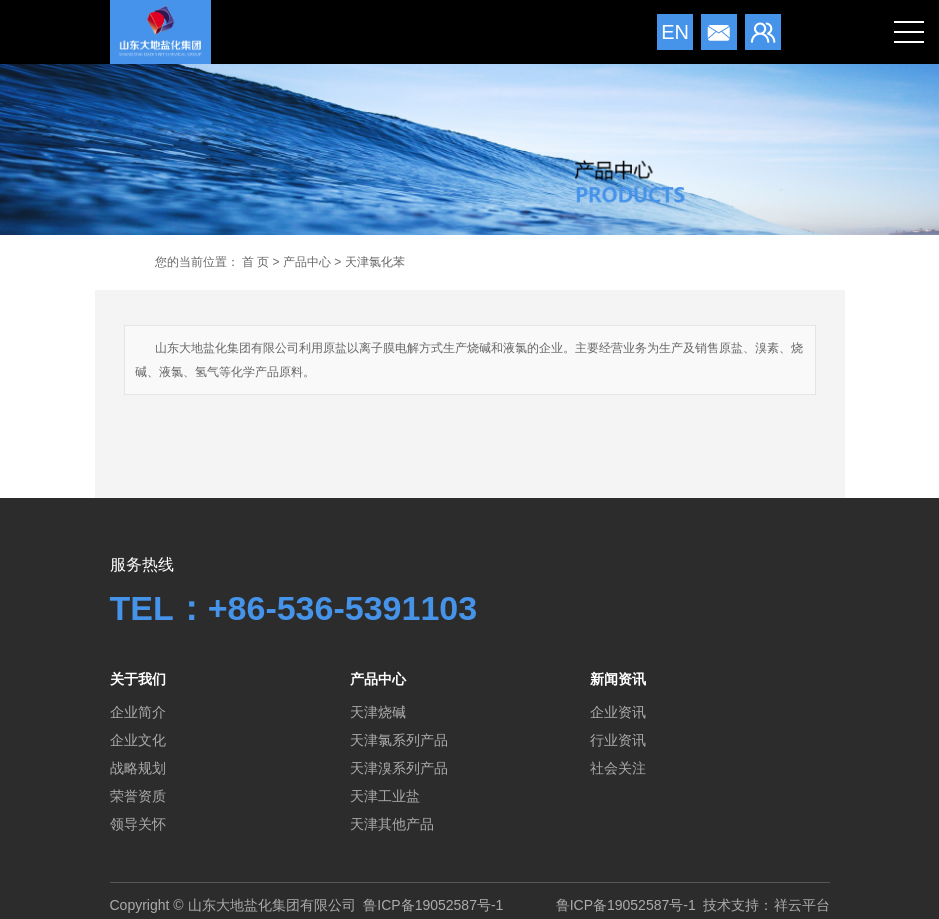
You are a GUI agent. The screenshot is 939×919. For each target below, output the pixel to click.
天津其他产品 (392, 824)
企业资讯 (618, 712)
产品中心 (307, 262)
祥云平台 (802, 905)
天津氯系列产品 (399, 740)
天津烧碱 (378, 712)
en (675, 32)
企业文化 (138, 740)
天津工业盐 (385, 796)
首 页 (255, 262)
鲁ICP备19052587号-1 (433, 905)
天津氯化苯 (375, 262)
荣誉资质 (138, 796)
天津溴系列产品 (399, 768)
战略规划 (138, 768)
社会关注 (618, 768)
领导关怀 (138, 824)
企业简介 (138, 712)
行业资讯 (618, 740)
